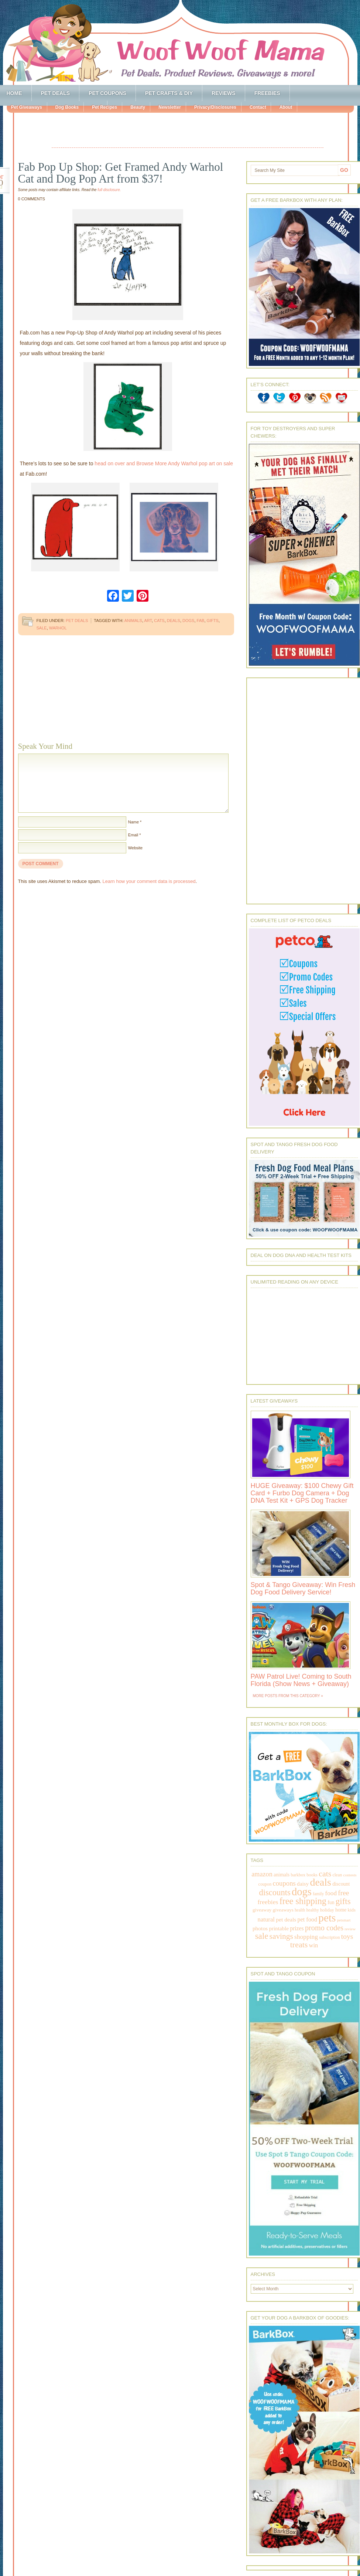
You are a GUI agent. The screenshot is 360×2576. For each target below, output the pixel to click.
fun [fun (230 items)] (331, 1902)
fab (201, 620)
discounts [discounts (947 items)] (275, 1892)
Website (135, 848)
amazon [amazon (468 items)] (261, 1874)
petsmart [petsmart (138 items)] (344, 1920)
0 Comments (31, 199)
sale (42, 628)
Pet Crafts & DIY (169, 93)
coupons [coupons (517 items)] (283, 1883)
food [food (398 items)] (331, 1893)
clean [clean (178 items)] (337, 1874)
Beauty (137, 107)
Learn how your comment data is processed (149, 881)
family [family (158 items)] (318, 1894)
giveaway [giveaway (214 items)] (262, 1910)
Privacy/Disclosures (215, 107)
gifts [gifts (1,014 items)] (343, 1901)
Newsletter (169, 107)
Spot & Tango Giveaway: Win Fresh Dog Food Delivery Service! (303, 1588)
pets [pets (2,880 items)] (327, 1918)
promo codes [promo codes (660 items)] (324, 1928)
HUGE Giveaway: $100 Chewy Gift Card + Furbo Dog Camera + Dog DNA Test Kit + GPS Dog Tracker (302, 1493)
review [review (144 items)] (350, 1929)
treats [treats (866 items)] (299, 1944)
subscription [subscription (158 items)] (329, 1937)
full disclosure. (109, 190)
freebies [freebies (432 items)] (267, 1902)
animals (133, 620)
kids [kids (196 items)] (352, 1910)
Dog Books (67, 107)
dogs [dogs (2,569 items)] (302, 1891)
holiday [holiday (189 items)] (327, 1910)
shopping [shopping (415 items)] (306, 1936)
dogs (188, 620)
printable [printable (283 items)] (278, 1928)
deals (173, 620)
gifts (213, 620)
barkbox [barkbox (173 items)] (298, 1874)
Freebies (267, 93)
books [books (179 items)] (312, 1874)
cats (159, 620)
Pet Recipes (104, 107)
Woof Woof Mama (180, 42)
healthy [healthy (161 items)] (312, 1910)
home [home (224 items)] (340, 1910)
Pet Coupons (107, 93)
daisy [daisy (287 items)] (303, 1883)
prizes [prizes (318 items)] (297, 1928)
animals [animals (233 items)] (281, 1874)
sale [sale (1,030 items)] (261, 1936)
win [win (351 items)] (313, 1945)
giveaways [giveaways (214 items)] (283, 1910)
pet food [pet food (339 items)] (307, 1919)
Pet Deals (55, 93)
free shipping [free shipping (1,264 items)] (303, 1901)
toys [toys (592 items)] (347, 1936)
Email (133, 835)
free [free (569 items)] (343, 1893)
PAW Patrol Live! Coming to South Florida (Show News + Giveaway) (301, 1680)
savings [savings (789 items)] (281, 1936)
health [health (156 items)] (300, 1910)
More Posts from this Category (286, 1696)
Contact (258, 107)
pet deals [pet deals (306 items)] (286, 1919)
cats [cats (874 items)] (325, 1873)
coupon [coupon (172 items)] (265, 1884)
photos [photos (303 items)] (260, 1928)
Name (133, 822)
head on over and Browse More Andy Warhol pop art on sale (164, 463)
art (148, 620)
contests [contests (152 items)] (350, 1875)
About (285, 107)
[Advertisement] (187, 131)
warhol (58, 628)
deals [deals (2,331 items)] (320, 1882)
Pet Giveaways (26, 107)
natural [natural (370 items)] (266, 1919)
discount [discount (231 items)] (341, 1884)
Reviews (224, 93)
